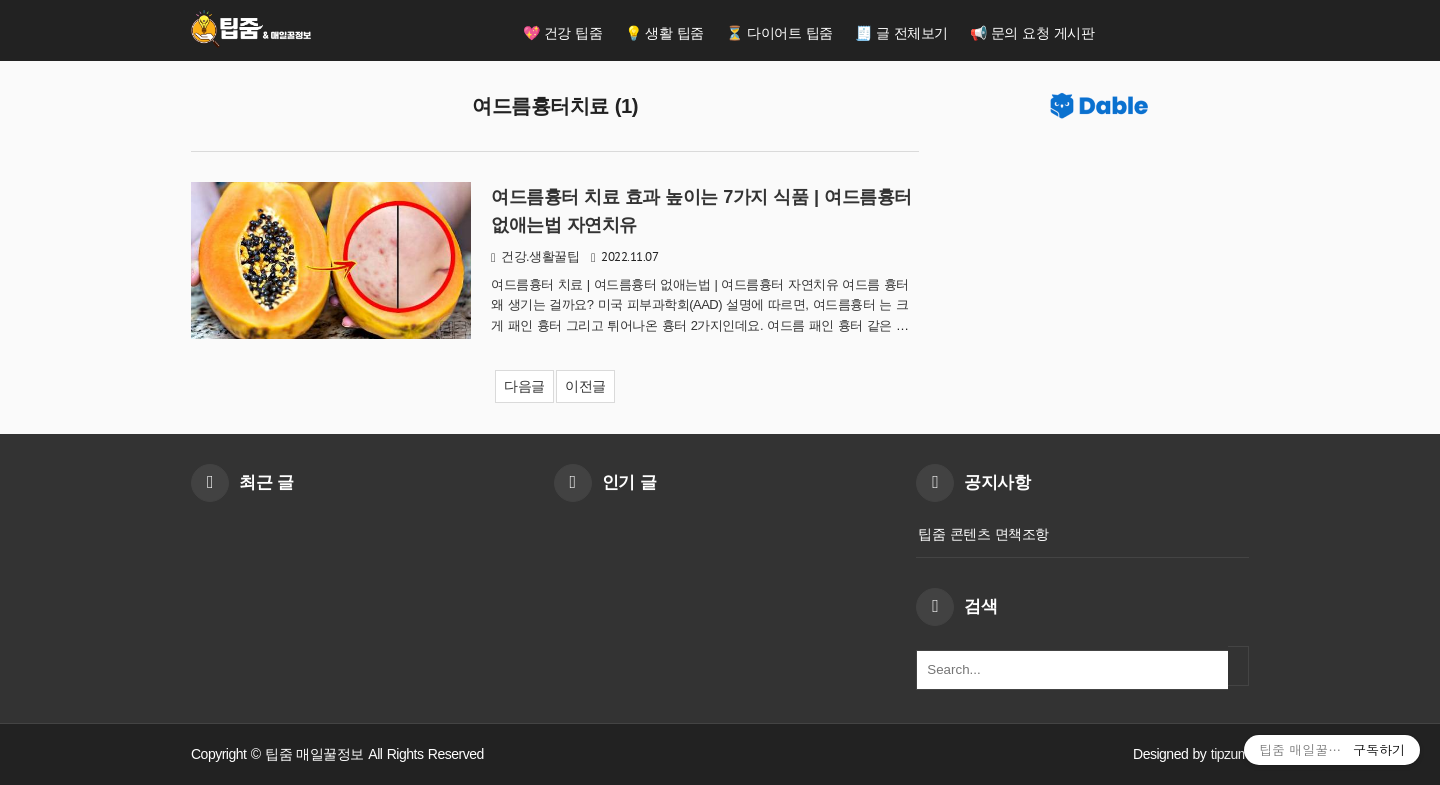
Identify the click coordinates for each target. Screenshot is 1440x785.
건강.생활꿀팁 (540, 257)
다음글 (524, 386)
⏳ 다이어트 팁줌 (779, 33)
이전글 (585, 386)
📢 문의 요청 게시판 (1032, 33)
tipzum (1230, 754)
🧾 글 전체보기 (901, 33)
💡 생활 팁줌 (664, 33)
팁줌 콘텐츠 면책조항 (983, 534)
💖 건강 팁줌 (562, 33)
